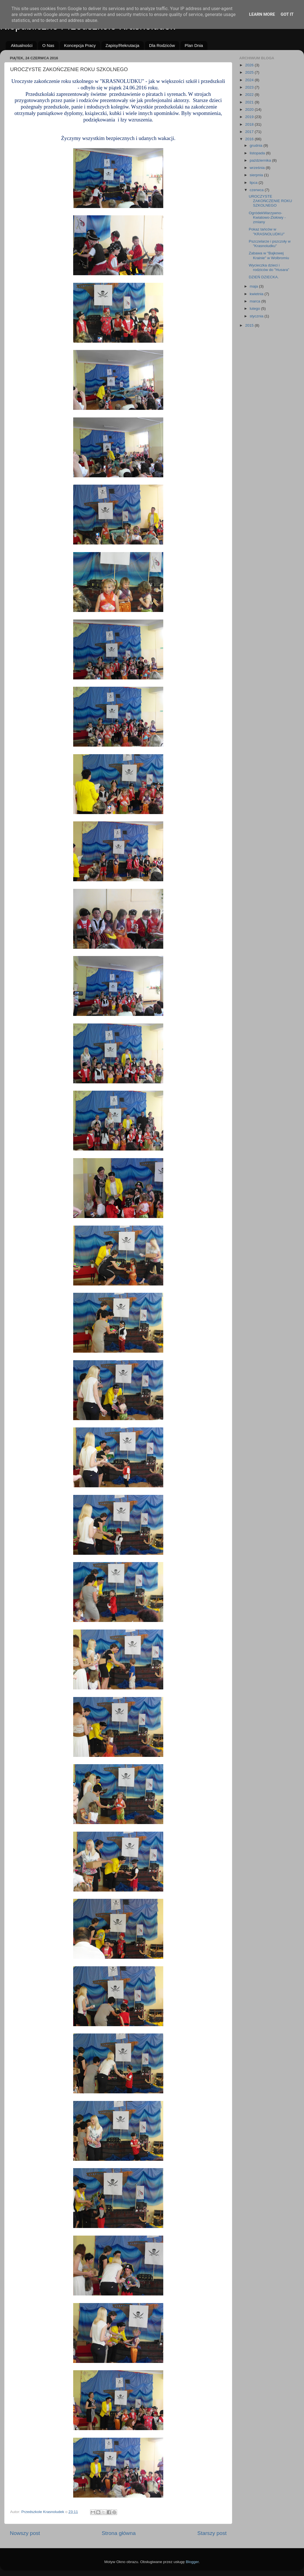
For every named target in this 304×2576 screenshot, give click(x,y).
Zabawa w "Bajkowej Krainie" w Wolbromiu (269, 255)
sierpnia (257, 175)
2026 (250, 65)
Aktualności (22, 45)
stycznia (257, 316)
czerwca (257, 190)
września (258, 168)
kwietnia (257, 294)
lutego (255, 308)
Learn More (262, 14)
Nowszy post (25, 2533)
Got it (287, 14)
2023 (250, 87)
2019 (250, 117)
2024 (250, 80)
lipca (254, 182)
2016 (250, 139)
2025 (250, 72)
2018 (250, 124)
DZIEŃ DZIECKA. (264, 277)
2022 (250, 94)
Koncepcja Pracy (80, 45)
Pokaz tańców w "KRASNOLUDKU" (267, 231)
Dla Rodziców (162, 45)
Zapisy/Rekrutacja (122, 45)
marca (255, 301)
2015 (250, 325)
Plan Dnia (194, 45)
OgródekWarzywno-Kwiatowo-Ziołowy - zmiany (267, 217)
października (261, 160)
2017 (250, 132)
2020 (250, 109)
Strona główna (119, 2533)
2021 (250, 102)
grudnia (256, 145)
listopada (258, 153)
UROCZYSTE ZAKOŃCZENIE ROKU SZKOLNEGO (270, 200)
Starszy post (212, 2533)
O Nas (48, 45)
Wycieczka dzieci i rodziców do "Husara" (269, 267)
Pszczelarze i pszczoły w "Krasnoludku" (270, 243)
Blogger (192, 2562)
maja (254, 286)
